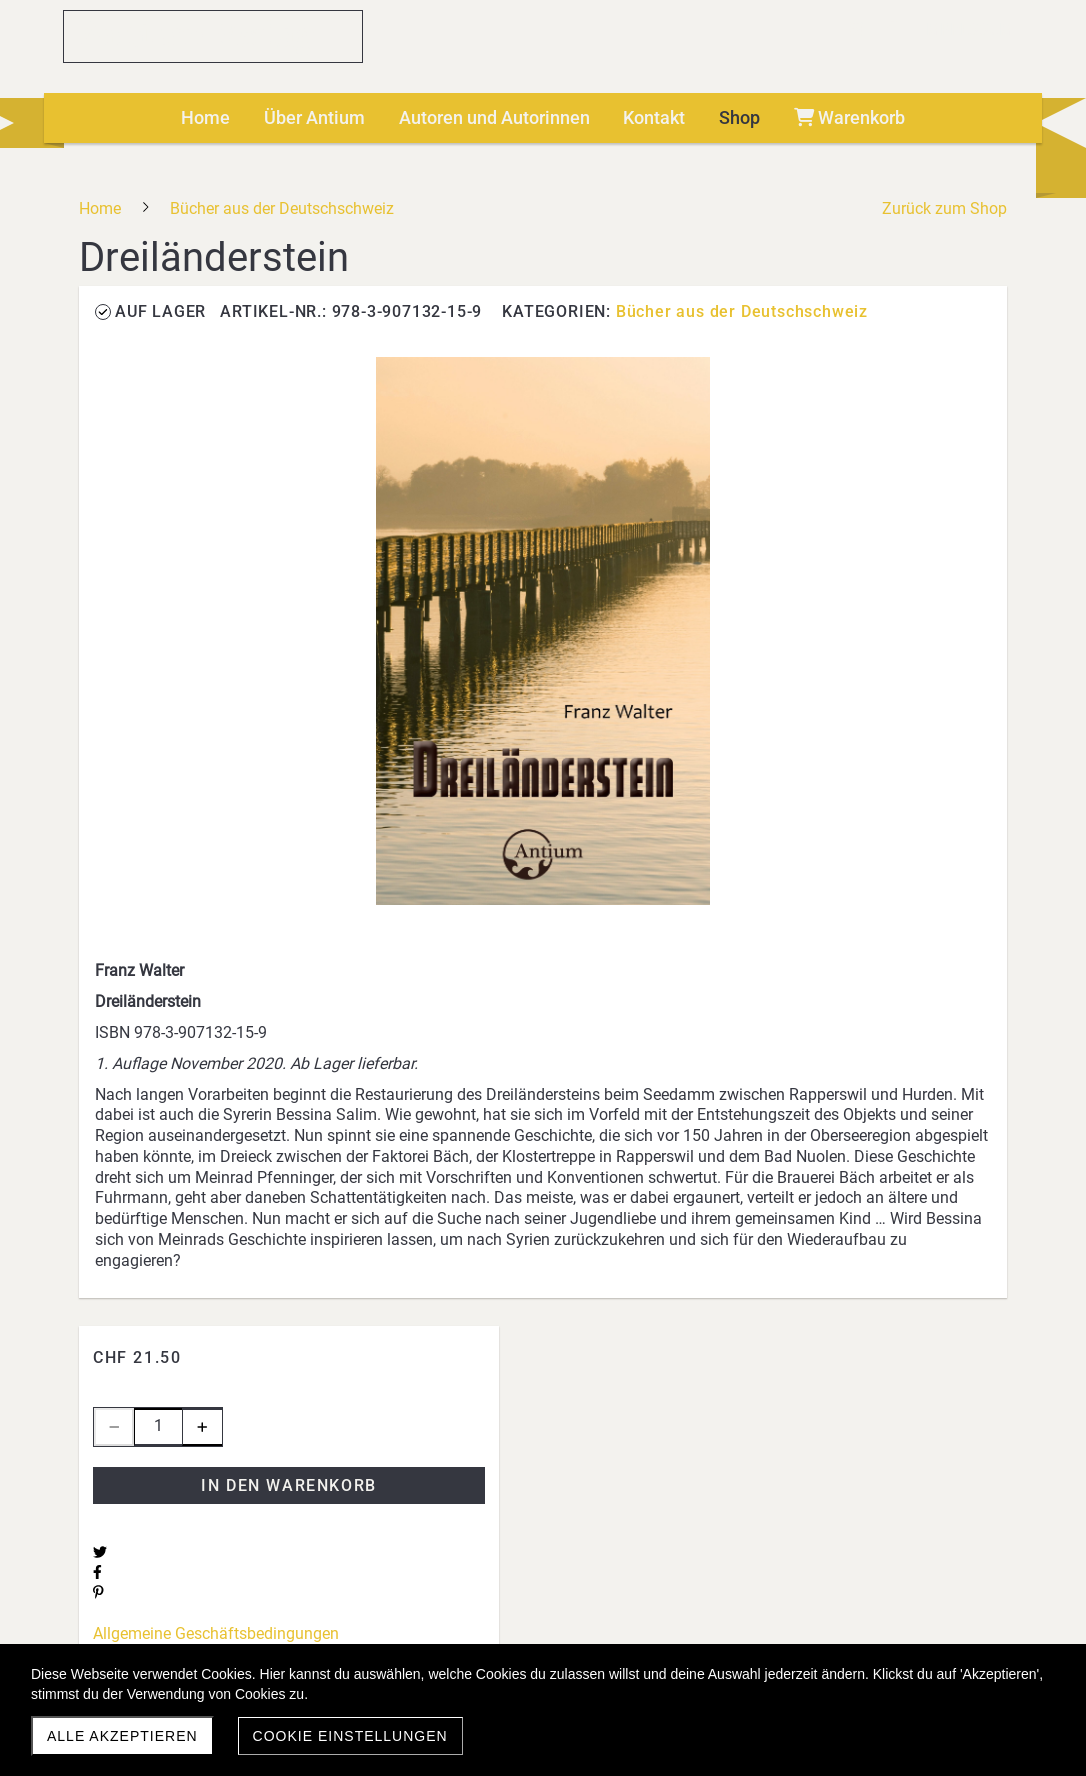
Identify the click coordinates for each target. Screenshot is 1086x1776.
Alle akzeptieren (122, 1736)
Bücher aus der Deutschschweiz (742, 311)
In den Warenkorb (289, 1485)
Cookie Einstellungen (350, 1736)
